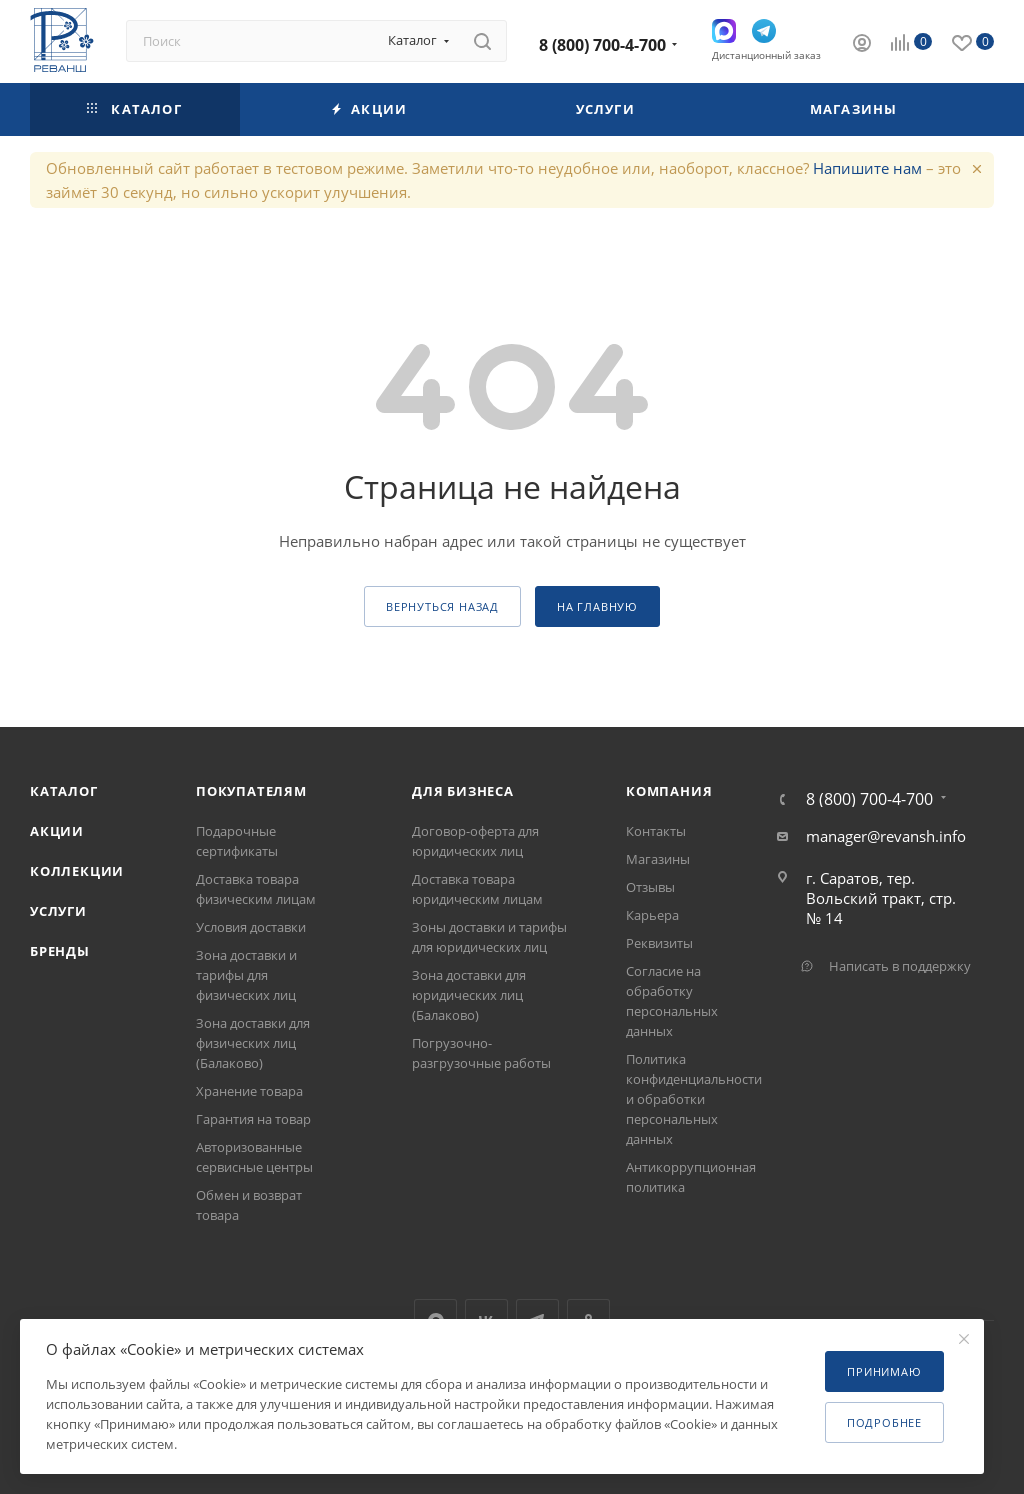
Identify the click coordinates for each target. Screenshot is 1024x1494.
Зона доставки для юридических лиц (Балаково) (469, 995)
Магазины (658, 859)
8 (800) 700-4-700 (602, 45)
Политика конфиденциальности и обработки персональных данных (694, 1099)
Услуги (58, 911)
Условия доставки (251, 927)
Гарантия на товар (253, 1119)
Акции (57, 831)
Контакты (656, 831)
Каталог (64, 791)
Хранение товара (249, 1091)
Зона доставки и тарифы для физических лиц (246, 975)
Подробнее (884, 1422)
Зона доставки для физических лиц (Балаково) (253, 1043)
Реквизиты (659, 943)
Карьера (652, 915)
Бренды (60, 951)
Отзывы (650, 887)
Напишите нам (867, 168)
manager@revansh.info (886, 836)
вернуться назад (442, 606)
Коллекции (77, 871)
